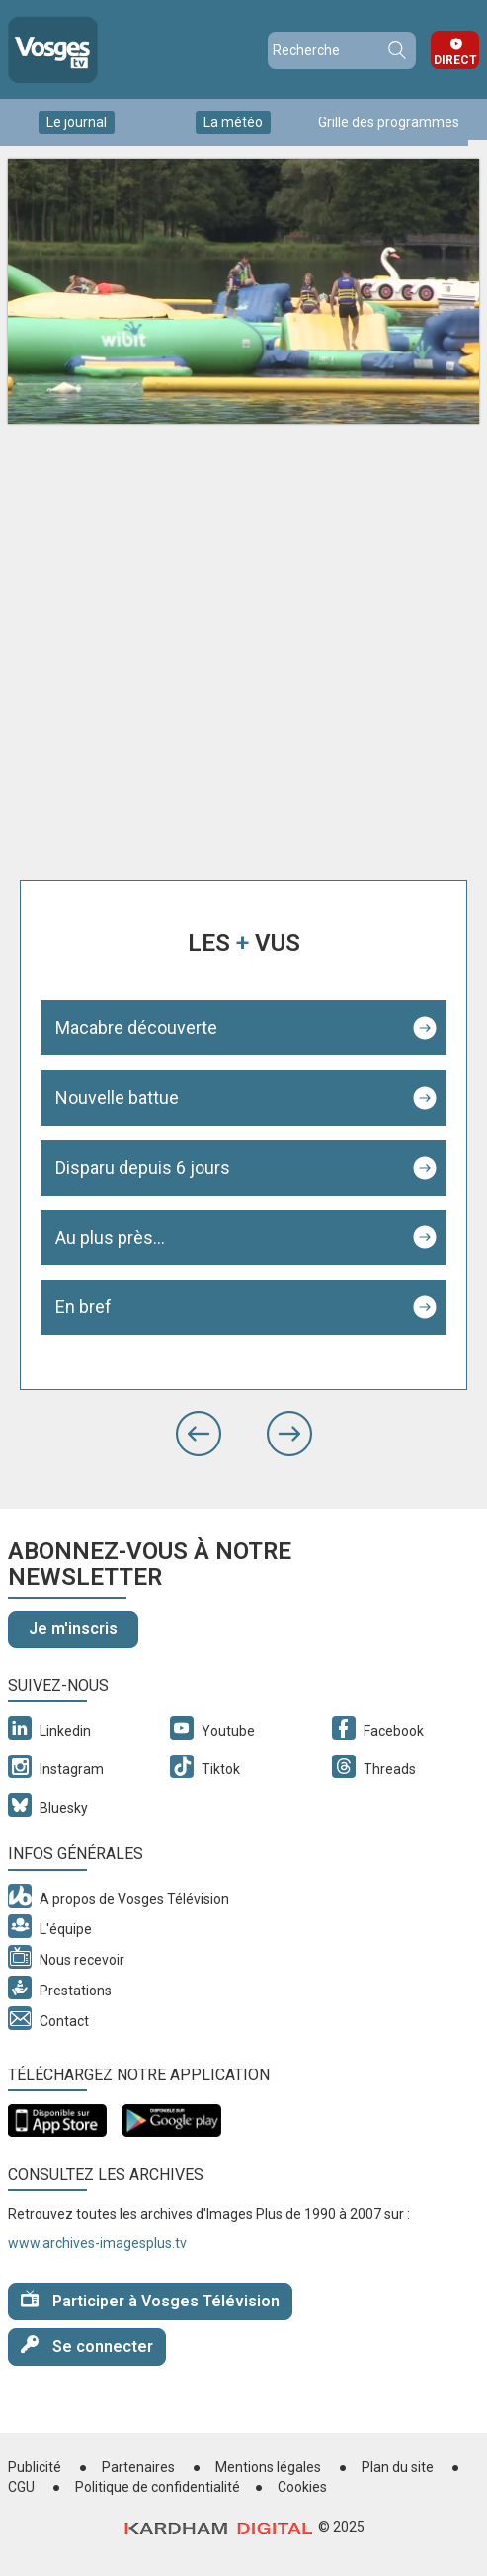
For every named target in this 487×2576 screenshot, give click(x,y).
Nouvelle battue (117, 1097)
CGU (21, 2487)
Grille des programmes (388, 122)
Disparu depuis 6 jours (142, 1167)
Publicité (34, 2467)
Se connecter (87, 2345)
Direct (455, 60)
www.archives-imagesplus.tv (97, 2243)
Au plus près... (110, 1237)
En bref (83, 1306)
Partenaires (138, 2467)
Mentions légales (268, 2467)
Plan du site (398, 2467)
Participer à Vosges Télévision (150, 2300)
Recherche (396, 50)
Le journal (76, 122)
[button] (198, 1433)
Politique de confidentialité (157, 2487)
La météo (233, 122)
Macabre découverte (136, 1027)
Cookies (302, 2487)
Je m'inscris (73, 1628)
